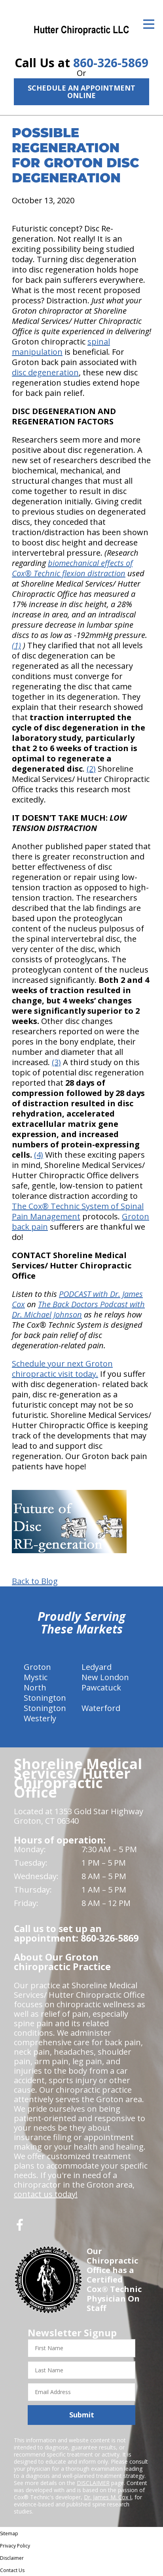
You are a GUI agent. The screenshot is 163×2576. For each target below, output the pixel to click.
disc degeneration (45, 372)
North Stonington (45, 1692)
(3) (56, 1062)
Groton (37, 1667)
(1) (16, 645)
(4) (38, 1154)
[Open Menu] (148, 24)
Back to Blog (35, 1581)
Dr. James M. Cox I (107, 2497)
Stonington (45, 1708)
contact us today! (46, 2194)
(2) (91, 768)
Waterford (101, 1708)
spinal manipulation (61, 346)
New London (105, 1677)
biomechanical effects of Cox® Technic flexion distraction (72, 568)
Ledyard (97, 1667)
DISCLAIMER (93, 2483)
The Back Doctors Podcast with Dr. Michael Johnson (78, 1309)
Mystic (35, 1677)
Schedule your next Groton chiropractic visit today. (62, 1368)
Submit (81, 2414)
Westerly (40, 1718)
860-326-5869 (110, 63)
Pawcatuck (101, 1687)
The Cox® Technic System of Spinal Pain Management (78, 1211)
